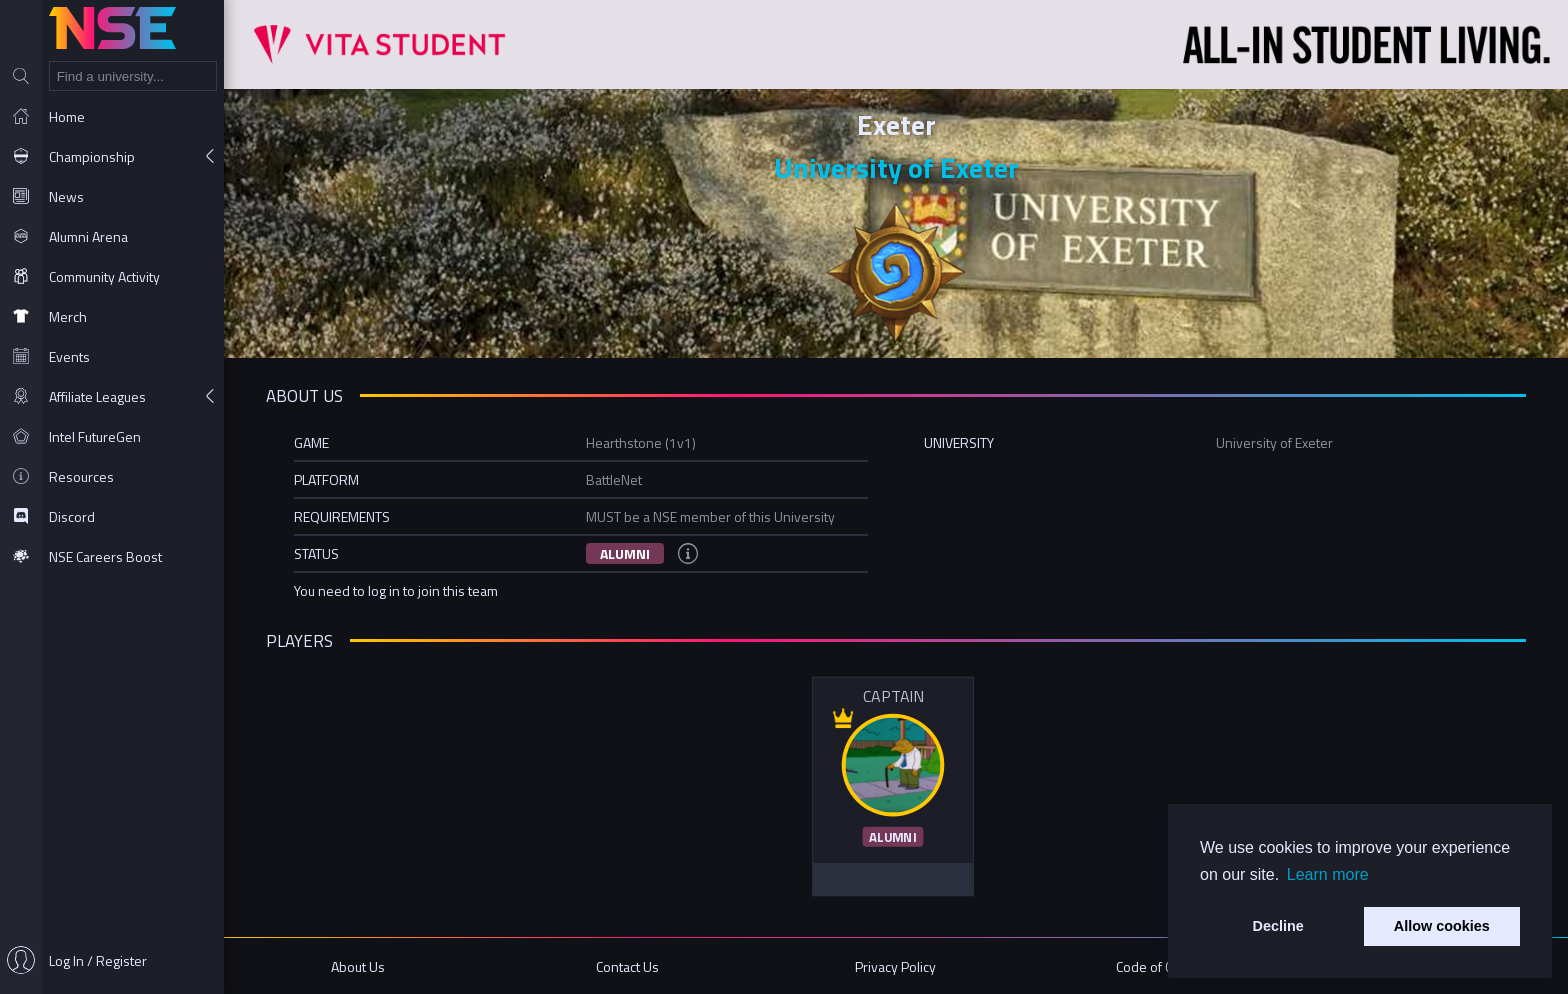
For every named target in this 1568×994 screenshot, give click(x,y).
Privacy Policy (895, 966)
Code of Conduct (1164, 966)
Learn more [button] (1328, 874)
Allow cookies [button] (1442, 926)
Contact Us (627, 966)
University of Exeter (896, 167)
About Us (358, 966)
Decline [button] (1278, 926)
